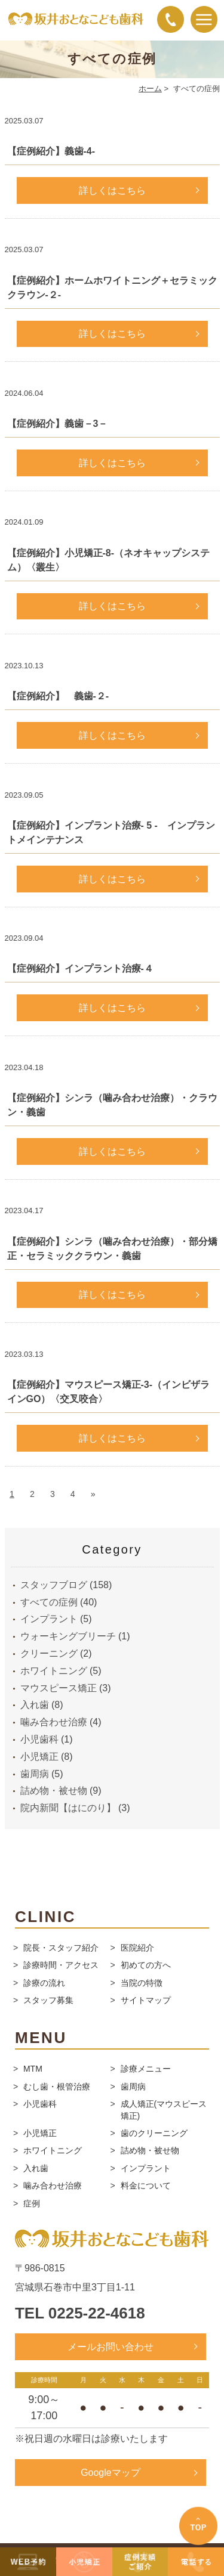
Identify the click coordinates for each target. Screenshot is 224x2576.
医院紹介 (137, 1947)
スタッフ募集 (48, 2000)
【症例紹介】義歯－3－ (57, 424)
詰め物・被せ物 (53, 1790)
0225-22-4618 (96, 2313)
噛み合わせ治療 (53, 1722)
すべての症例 (49, 1602)
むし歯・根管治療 (56, 2086)
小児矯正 (39, 1757)
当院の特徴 (141, 1983)
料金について (146, 2185)
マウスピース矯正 (58, 1688)
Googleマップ (110, 2472)
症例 (31, 2203)
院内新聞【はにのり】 (68, 1808)
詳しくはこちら (112, 190)
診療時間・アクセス (61, 1965)
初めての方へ (146, 1965)
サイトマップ (146, 2000)
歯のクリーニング (154, 2133)
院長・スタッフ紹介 (61, 1947)
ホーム (150, 88)
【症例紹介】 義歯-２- (58, 696)
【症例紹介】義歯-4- (51, 151)
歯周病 (34, 1774)
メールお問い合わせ (110, 2347)
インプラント (49, 1619)
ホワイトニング (53, 1671)
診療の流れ (44, 1983)
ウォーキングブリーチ (68, 1636)
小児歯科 (39, 1739)
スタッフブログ (53, 1585)
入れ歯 (34, 1705)
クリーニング (49, 1653)
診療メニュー (146, 2068)
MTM (32, 2068)
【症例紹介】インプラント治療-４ (80, 968)
